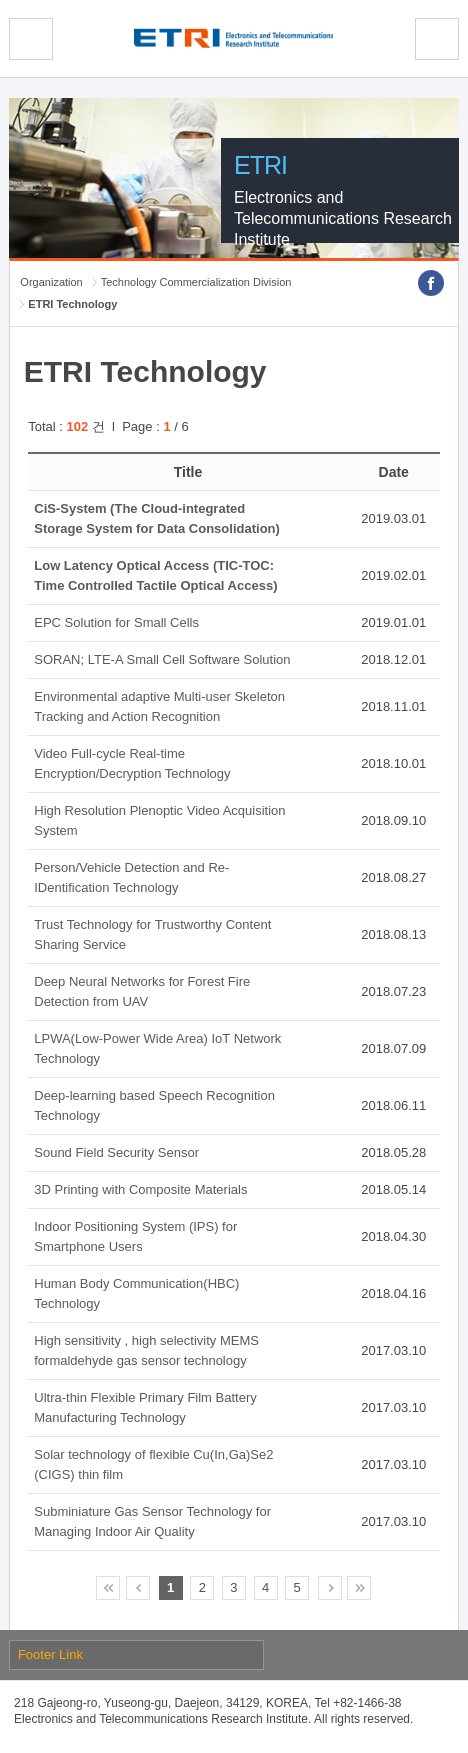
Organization (51, 282)
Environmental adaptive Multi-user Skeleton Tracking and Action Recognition (159, 706)
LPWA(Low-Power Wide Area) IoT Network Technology (157, 1048)
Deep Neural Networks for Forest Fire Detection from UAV (142, 991)
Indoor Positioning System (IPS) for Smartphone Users (135, 1236)
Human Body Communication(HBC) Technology (136, 1293)
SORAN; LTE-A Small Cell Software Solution (162, 659)
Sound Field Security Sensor (116, 1152)
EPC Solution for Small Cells (116, 622)
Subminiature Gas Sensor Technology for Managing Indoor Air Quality (152, 1521)
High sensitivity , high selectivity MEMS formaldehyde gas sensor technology (146, 1350)
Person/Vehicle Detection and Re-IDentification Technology (131, 877)
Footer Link (50, 1654)
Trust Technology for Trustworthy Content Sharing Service (152, 934)
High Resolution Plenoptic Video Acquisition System (159, 820)
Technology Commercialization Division (196, 282)
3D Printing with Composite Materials (140, 1189)
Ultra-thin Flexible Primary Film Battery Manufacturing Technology (145, 1407)
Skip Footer (0, 0)
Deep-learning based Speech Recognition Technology (154, 1105)
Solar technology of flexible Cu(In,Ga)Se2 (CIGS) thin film (153, 1464)
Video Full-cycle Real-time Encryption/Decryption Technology (132, 763)
